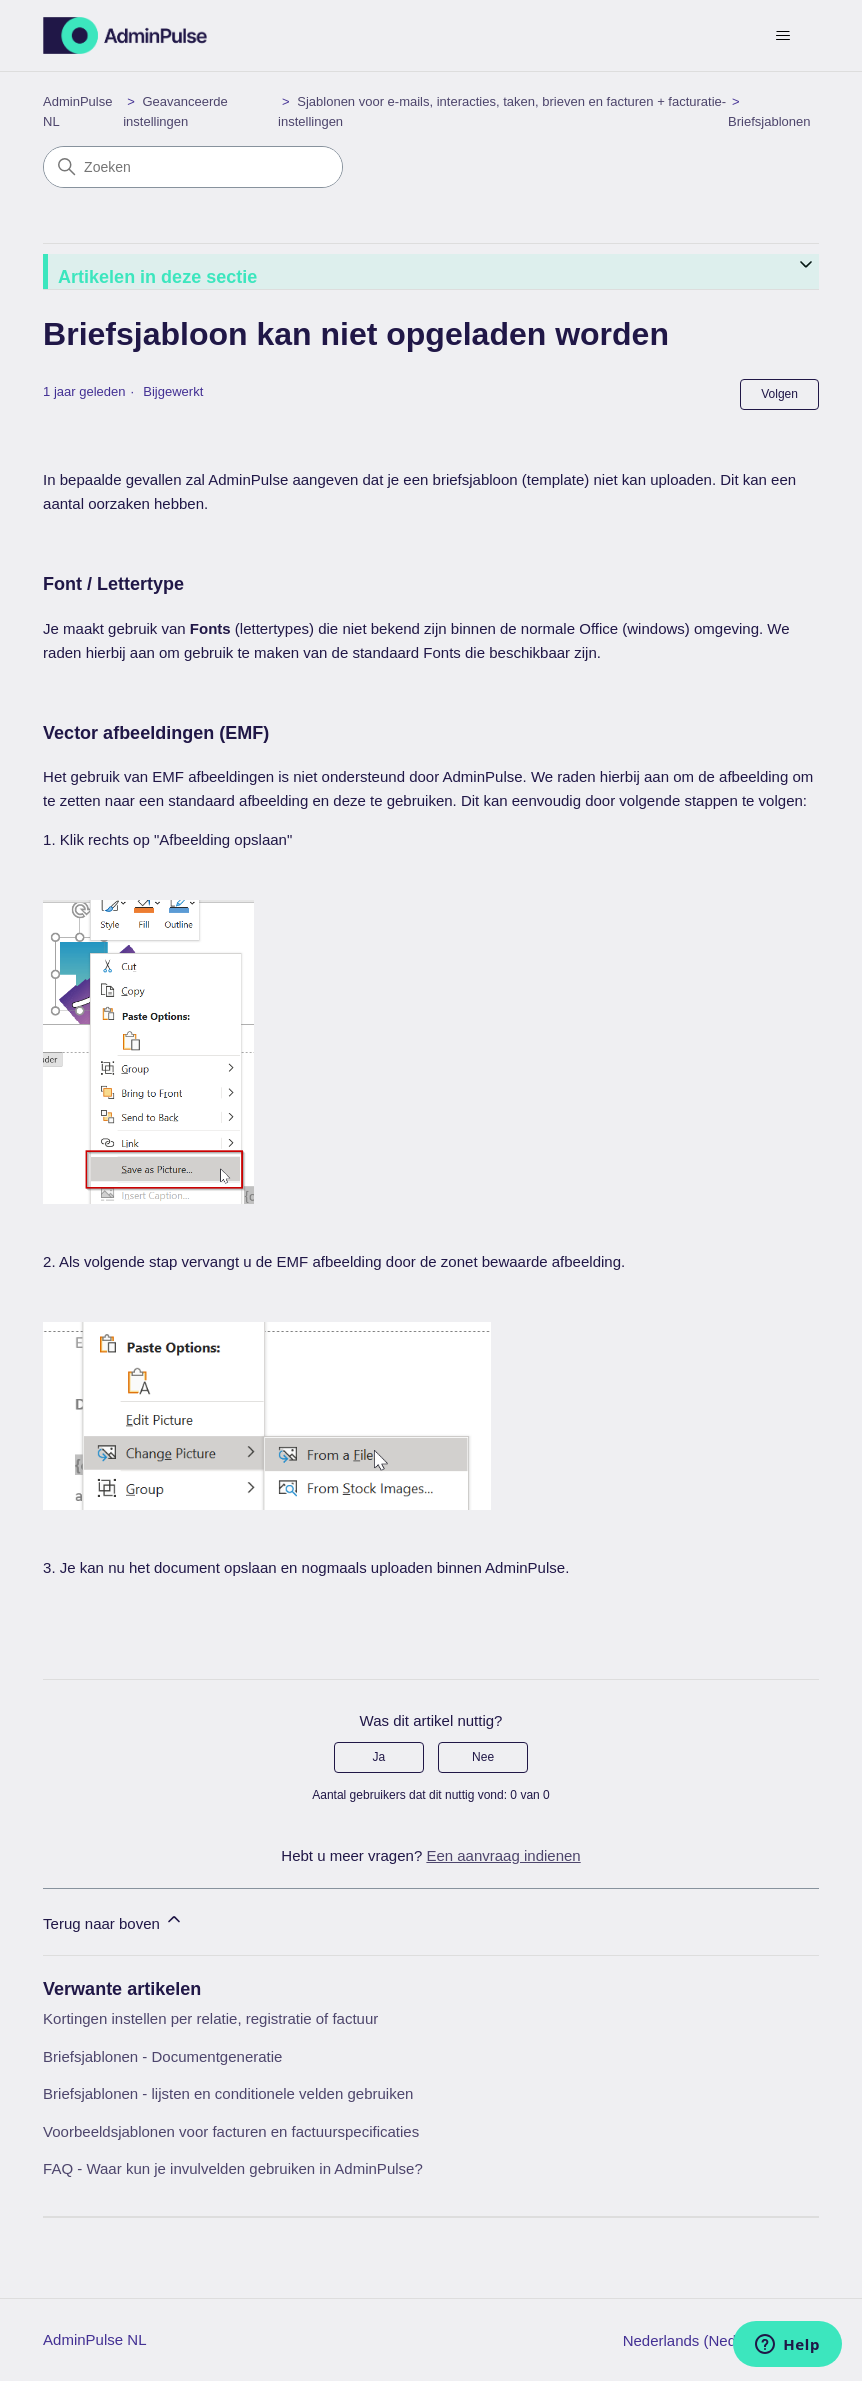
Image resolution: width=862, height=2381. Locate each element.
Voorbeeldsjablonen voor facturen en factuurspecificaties (231, 2131)
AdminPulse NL (94, 2339)
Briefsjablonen (769, 121)
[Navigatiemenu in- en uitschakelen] (783, 36)
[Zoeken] (193, 167)
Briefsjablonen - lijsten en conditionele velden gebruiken (228, 2093)
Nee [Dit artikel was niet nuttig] (483, 1757)
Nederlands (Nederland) (711, 2340)
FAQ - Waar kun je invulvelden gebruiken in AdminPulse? (233, 2168)
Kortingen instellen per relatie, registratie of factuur (210, 2018)
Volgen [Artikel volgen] (779, 394)
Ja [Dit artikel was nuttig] (379, 1757)
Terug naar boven (113, 1920)
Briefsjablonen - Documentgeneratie (162, 2056)
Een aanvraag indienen (503, 1855)
